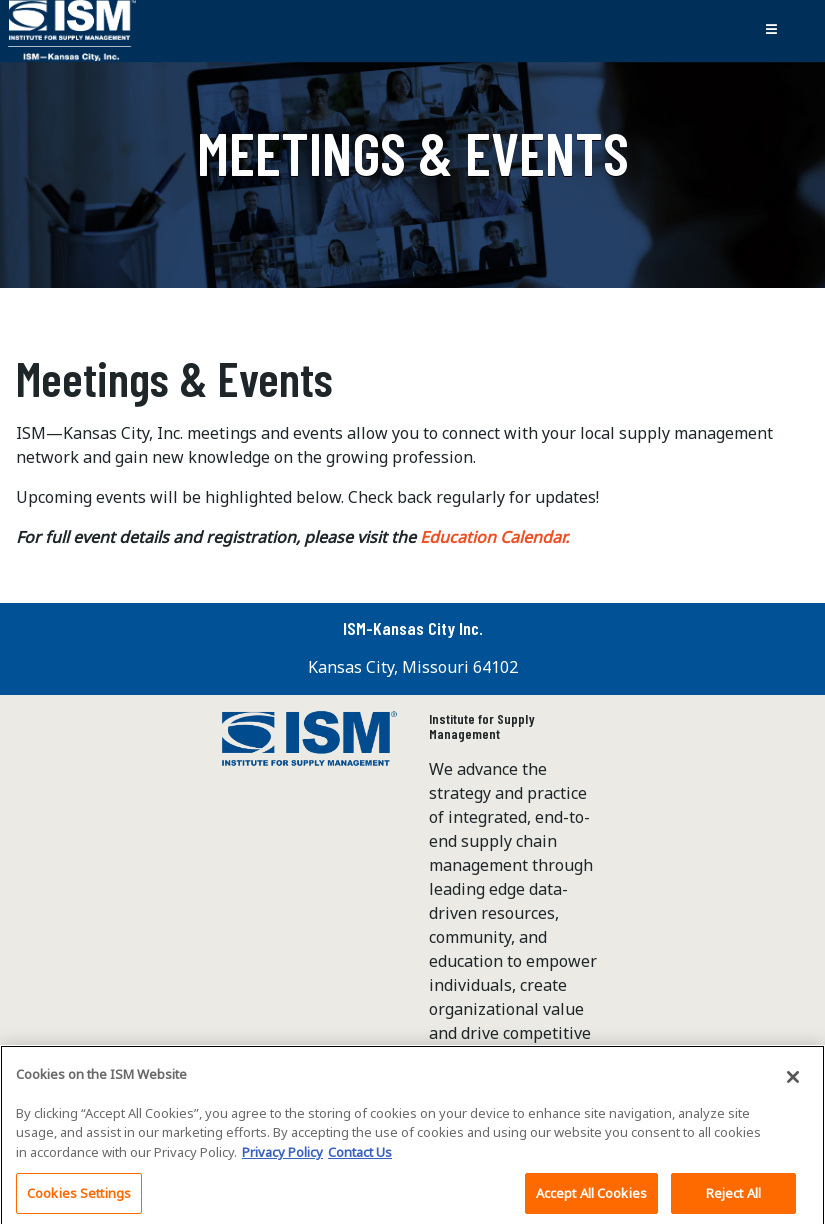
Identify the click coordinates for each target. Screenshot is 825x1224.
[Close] (793, 1083)
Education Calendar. (496, 537)
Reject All (733, 1199)
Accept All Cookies (591, 1199)
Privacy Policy (282, 1158)
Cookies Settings (79, 1199)
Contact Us (360, 1158)
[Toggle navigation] (771, 31)
